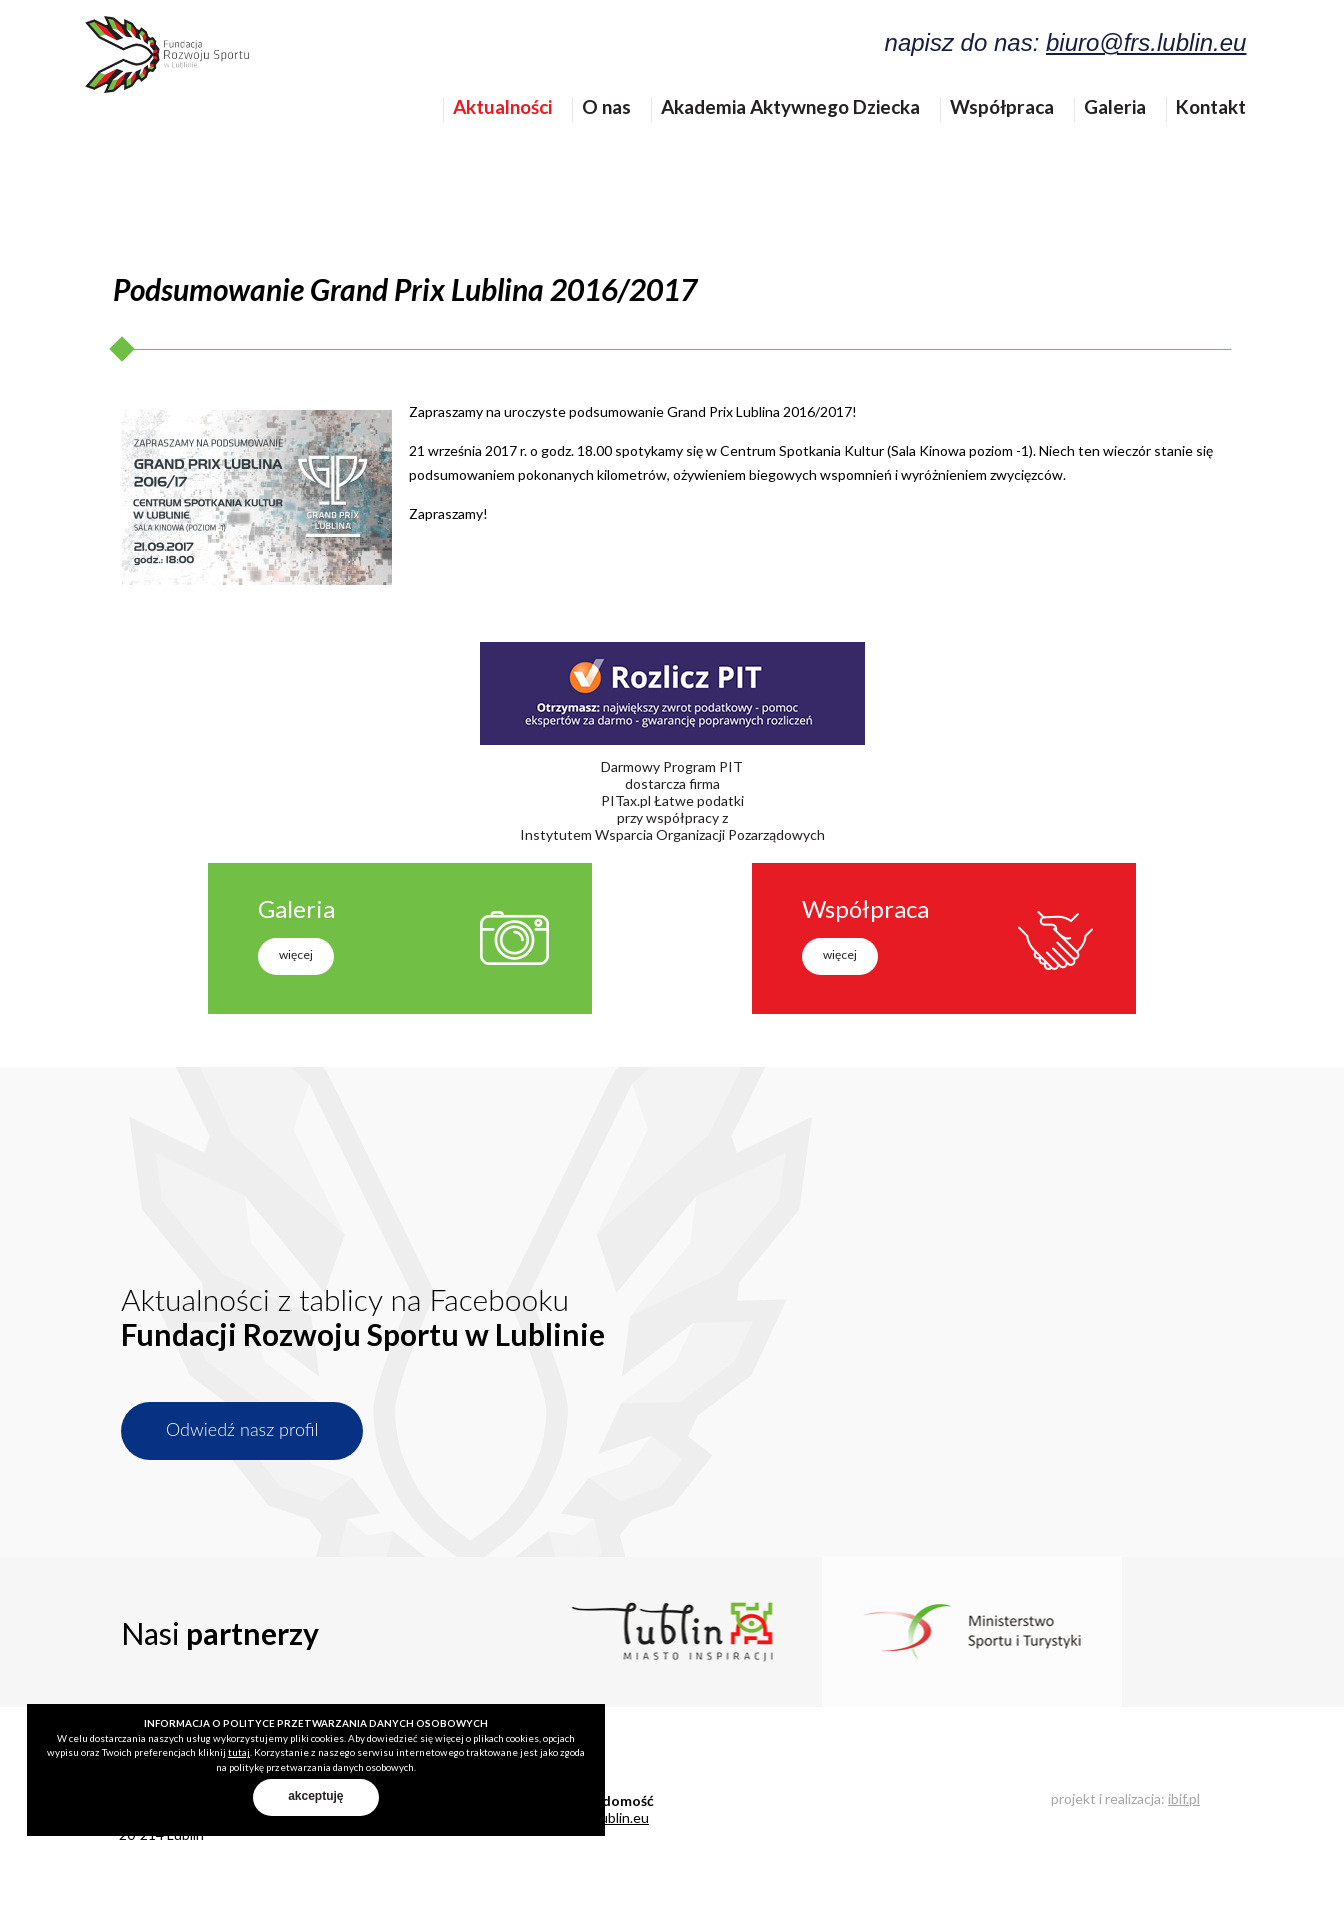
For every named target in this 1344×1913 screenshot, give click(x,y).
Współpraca (1016, 139)
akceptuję (315, 1796)
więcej (296, 954)
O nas (620, 139)
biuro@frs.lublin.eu (1160, 56)
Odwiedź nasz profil (242, 1429)
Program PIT (703, 766)
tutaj (239, 1752)
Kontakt (1225, 139)
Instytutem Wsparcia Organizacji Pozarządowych (672, 834)
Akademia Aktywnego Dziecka (804, 139)
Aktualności (516, 139)
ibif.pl (1184, 1798)
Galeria (1129, 139)
